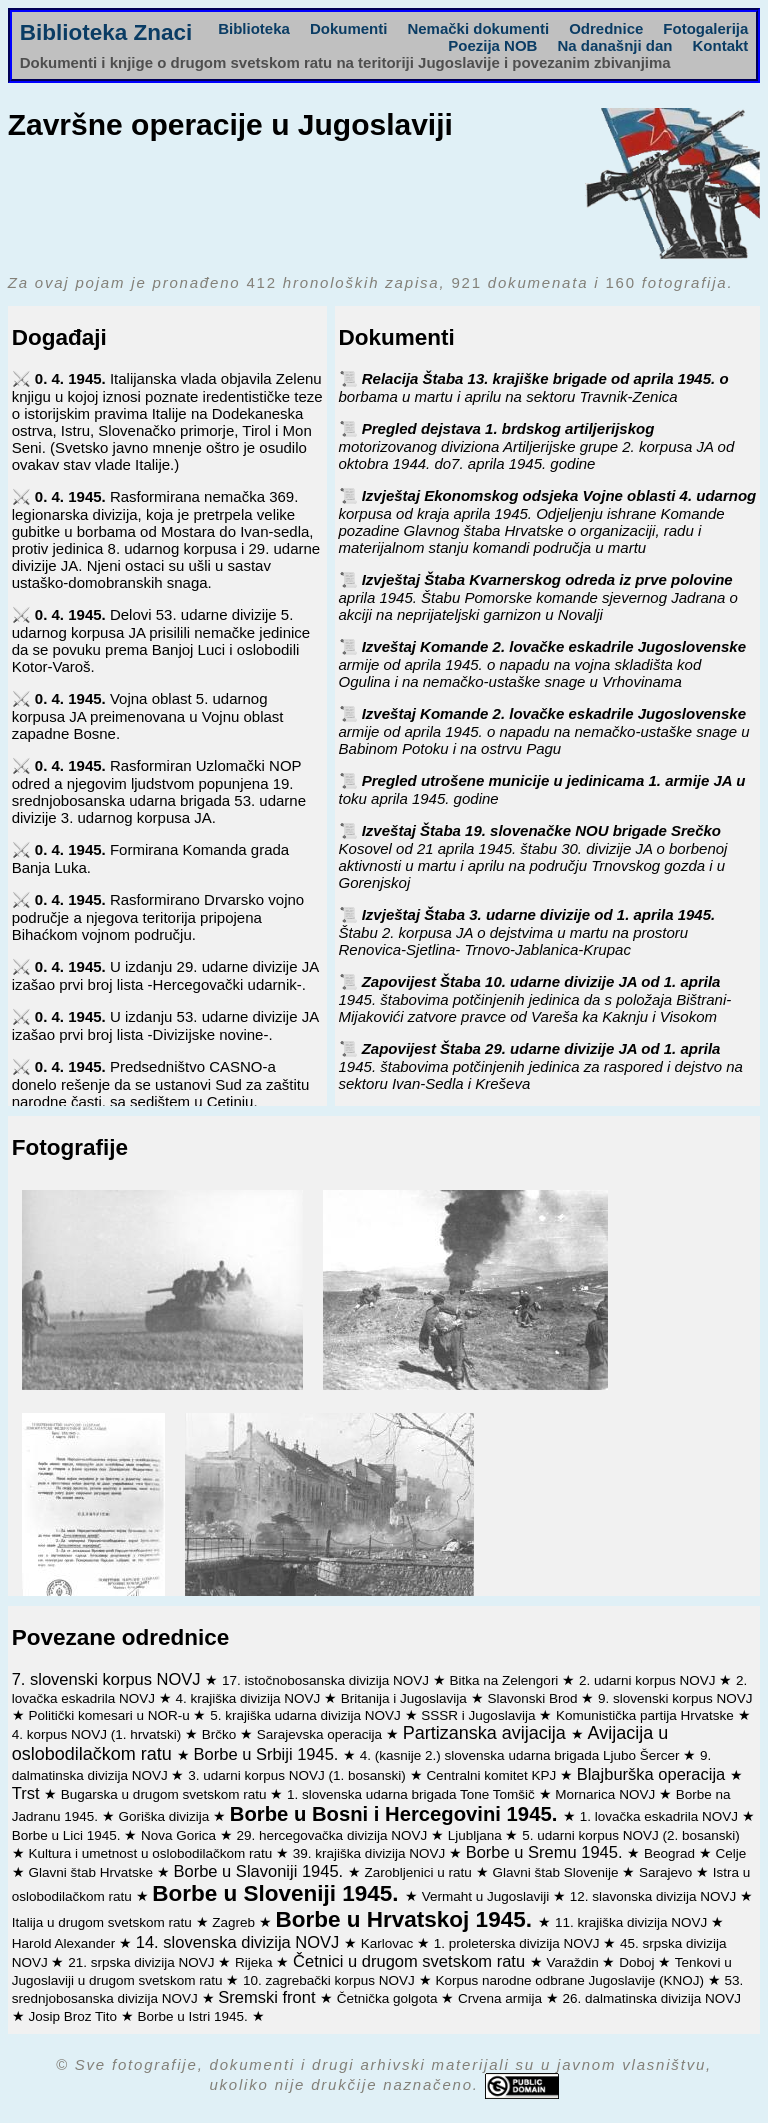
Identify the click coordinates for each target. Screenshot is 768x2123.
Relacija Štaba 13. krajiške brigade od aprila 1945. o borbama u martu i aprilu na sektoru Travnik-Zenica (534, 387)
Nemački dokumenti (478, 28)
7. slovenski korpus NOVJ (109, 1679)
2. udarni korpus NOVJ (649, 1680)
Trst (28, 1793)
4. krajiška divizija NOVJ (250, 1698)
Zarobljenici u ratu (420, 1872)
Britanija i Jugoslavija (406, 1698)
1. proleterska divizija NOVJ (519, 1943)
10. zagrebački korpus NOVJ (331, 1980)
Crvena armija (502, 1998)
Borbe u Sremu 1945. (546, 1852)
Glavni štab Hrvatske (92, 1872)
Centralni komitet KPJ (493, 1775)
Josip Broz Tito (74, 2016)
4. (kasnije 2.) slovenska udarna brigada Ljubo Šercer (521, 1755)
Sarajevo (667, 1872)
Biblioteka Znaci (106, 32)
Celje (730, 1853)
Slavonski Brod (534, 1698)
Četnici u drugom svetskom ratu (411, 1961)
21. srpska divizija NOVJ (143, 1962)
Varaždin (574, 1962)
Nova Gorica (180, 1835)
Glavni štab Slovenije (557, 1872)
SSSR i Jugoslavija (480, 1715)
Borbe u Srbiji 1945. (269, 1754)
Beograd (671, 1853)
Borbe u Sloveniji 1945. (278, 1893)
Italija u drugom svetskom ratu (104, 1922)
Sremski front (269, 1997)
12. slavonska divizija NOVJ (655, 1896)
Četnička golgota (389, 1998)
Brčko (221, 1734)
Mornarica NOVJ (607, 1794)
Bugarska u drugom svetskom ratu (165, 1794)
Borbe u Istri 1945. (195, 2016)
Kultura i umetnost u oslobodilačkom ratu (152, 1853)
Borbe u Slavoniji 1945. (261, 1871)
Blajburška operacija (653, 1774)
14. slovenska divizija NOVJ (240, 1942)
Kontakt (720, 45)
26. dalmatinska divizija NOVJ (651, 1998)
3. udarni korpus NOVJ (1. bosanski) (298, 1775)
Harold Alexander (65, 1943)
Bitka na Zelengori (506, 1680)
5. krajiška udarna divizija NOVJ (307, 1715)
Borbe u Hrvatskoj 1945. (407, 1919)
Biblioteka (254, 28)
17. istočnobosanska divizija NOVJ (327, 1680)
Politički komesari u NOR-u (110, 1715)
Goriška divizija (166, 1816)
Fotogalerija (705, 28)
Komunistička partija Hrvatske (647, 1715)
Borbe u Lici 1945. (68, 1835)
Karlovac (389, 1943)
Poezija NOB (492, 45)
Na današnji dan (614, 45)
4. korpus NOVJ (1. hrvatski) (98, 1734)
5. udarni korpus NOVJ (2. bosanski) (631, 1835)
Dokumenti (349, 28)
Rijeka (255, 1962)
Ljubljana (477, 1835)
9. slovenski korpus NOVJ (675, 1698)
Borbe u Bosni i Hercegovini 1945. (396, 1814)
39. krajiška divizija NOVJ (371, 1853)
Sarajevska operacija (321, 1734)
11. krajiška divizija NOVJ (633, 1922)
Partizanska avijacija (487, 1733)
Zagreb (235, 1922)
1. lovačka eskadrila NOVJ (661, 1816)
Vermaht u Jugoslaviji (487, 1896)
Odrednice (606, 28)
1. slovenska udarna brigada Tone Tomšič (413, 1794)
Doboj (638, 1962)
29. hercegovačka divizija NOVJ (334, 1835)
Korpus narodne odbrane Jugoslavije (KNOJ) (571, 1980)
